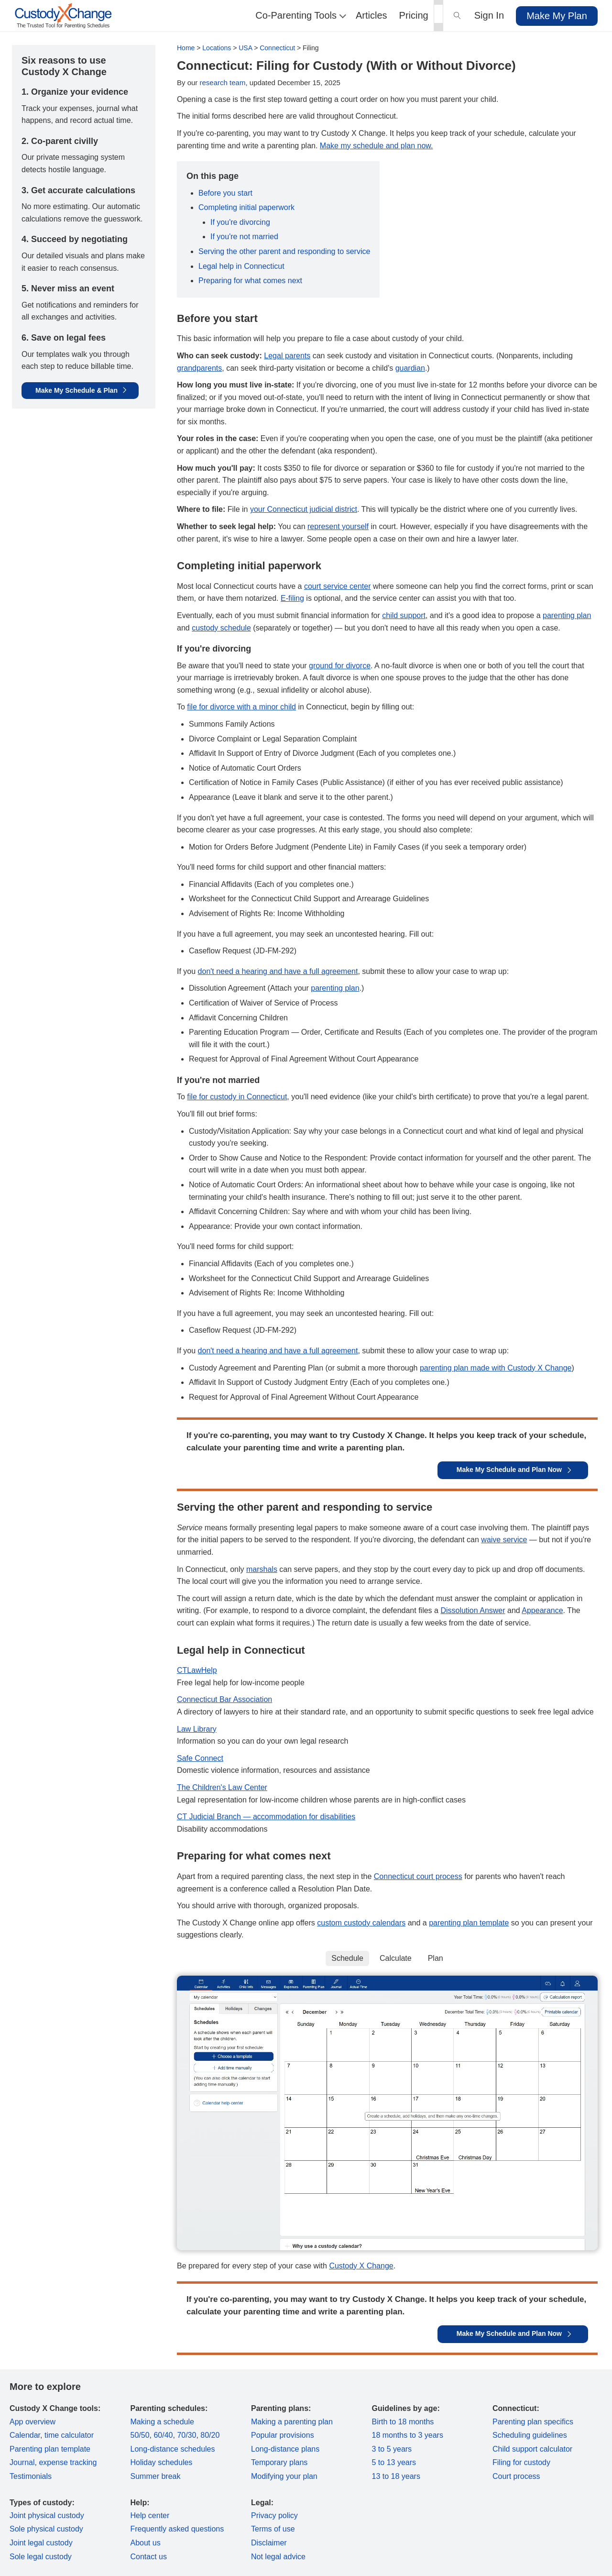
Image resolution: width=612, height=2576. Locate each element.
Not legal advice (278, 2557)
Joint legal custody (41, 2543)
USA (245, 48)
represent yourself (338, 526)
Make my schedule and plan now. (376, 146)
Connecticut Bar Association (224, 1699)
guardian (410, 368)
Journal (22, 2462)
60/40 (163, 2435)
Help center (150, 2515)
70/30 (186, 2435)
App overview (32, 2422)
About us (146, 2543)
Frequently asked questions (177, 2529)
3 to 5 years (392, 2449)
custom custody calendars (361, 1923)
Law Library (197, 1729)
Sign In (489, 15)
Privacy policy (274, 2515)
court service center (337, 586)
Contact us (149, 2557)
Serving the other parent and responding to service (284, 251)
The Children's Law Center (222, 1787)
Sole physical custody (46, 2529)
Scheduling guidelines (529, 2435)
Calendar (25, 2435)
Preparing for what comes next (250, 280)
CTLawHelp (197, 1670)
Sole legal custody (41, 2557)
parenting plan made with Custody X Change (496, 1368)
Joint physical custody (47, 2515)
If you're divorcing (240, 222)
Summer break (156, 2476)
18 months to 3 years (407, 2435)
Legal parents (287, 356)
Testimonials (31, 2476)
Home (186, 48)
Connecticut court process (418, 1876)
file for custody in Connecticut (237, 1097)
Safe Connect (200, 1758)
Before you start (225, 193)
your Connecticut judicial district (303, 509)
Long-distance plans (285, 2449)
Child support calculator (532, 2449)
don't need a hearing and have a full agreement (278, 971)
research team (223, 82)
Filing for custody (521, 2462)
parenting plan (567, 615)
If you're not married (244, 236)
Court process (516, 2476)
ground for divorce (340, 666)
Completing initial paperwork (246, 207)
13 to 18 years (396, 2476)
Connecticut (277, 48)
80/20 (209, 2435)
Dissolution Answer (472, 1610)
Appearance (542, 1610)
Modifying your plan (284, 2476)
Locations (216, 48)
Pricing (413, 15)
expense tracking (68, 2462)
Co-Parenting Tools (299, 15)
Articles (371, 15)
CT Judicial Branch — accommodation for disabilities (266, 1817)
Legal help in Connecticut (241, 266)
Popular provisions (282, 2435)
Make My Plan (556, 16)
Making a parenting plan (292, 2422)
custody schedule (221, 628)
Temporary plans (279, 2462)
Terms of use (273, 2529)
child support (404, 615)
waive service (504, 1540)
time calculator (69, 2435)
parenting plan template (469, 1923)
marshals (261, 1569)
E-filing (292, 598)
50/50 (140, 2435)
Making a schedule (162, 2422)
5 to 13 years (394, 2462)
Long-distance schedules (173, 2449)
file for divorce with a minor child (241, 707)
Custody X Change (361, 2266)
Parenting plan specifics (532, 2422)
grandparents (199, 368)
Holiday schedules (162, 2462)
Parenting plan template (50, 2449)
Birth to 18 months (403, 2422)
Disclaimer (269, 2543)
